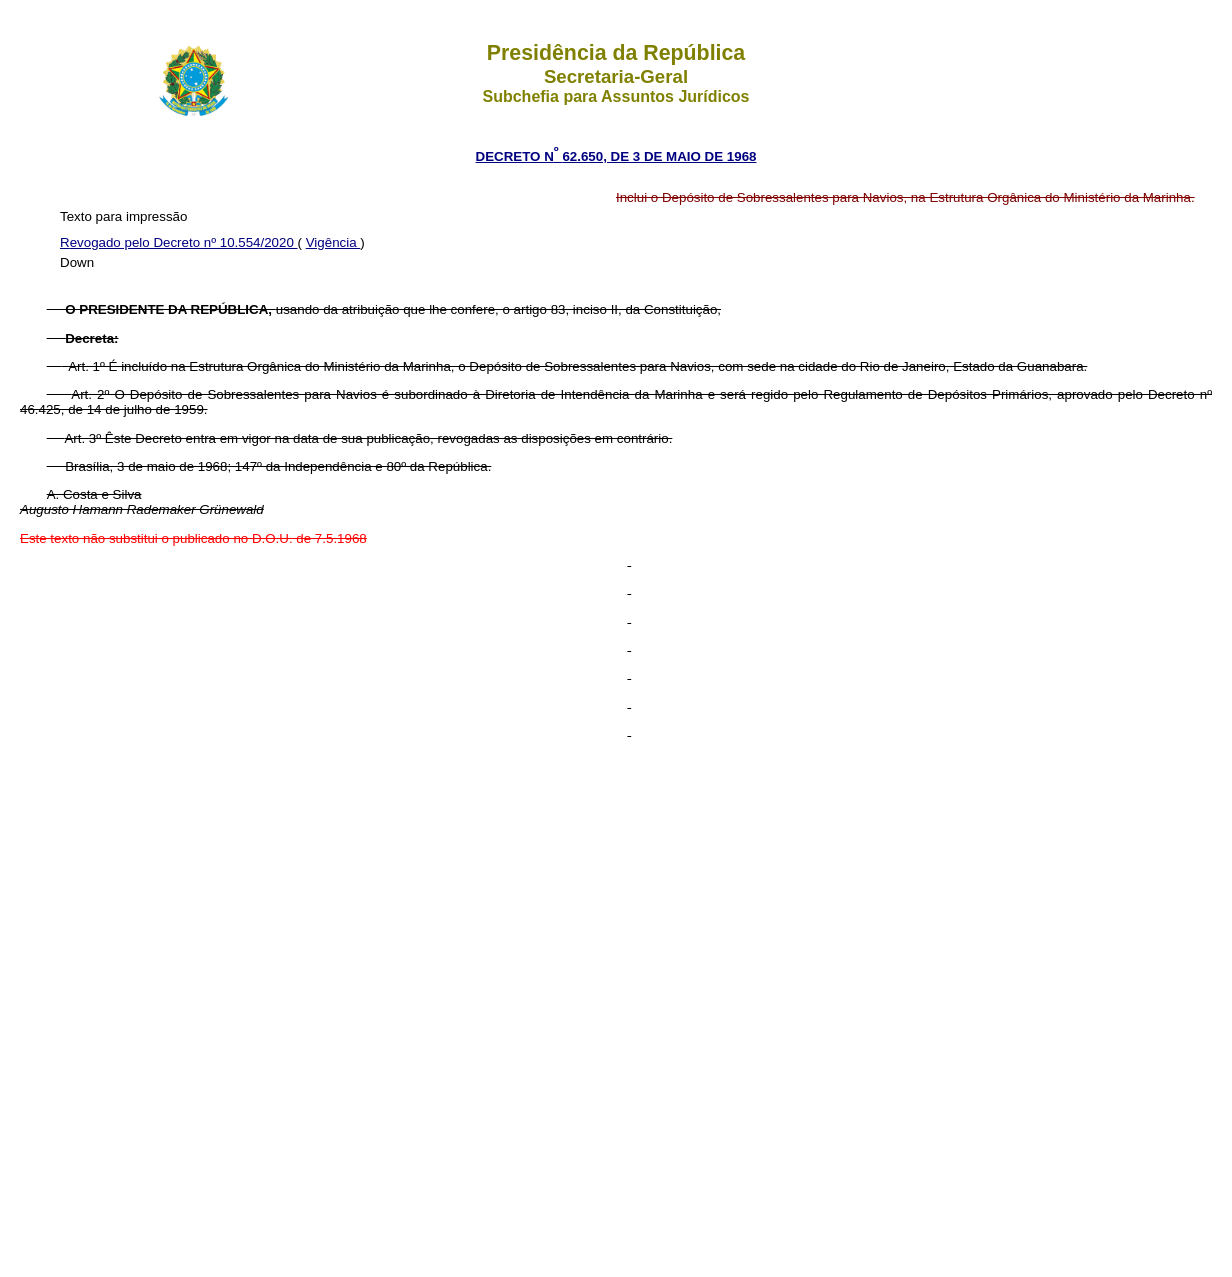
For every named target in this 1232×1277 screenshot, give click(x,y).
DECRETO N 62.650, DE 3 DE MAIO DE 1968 (616, 156)
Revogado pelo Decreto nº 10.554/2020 (179, 242)
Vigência (333, 242)
